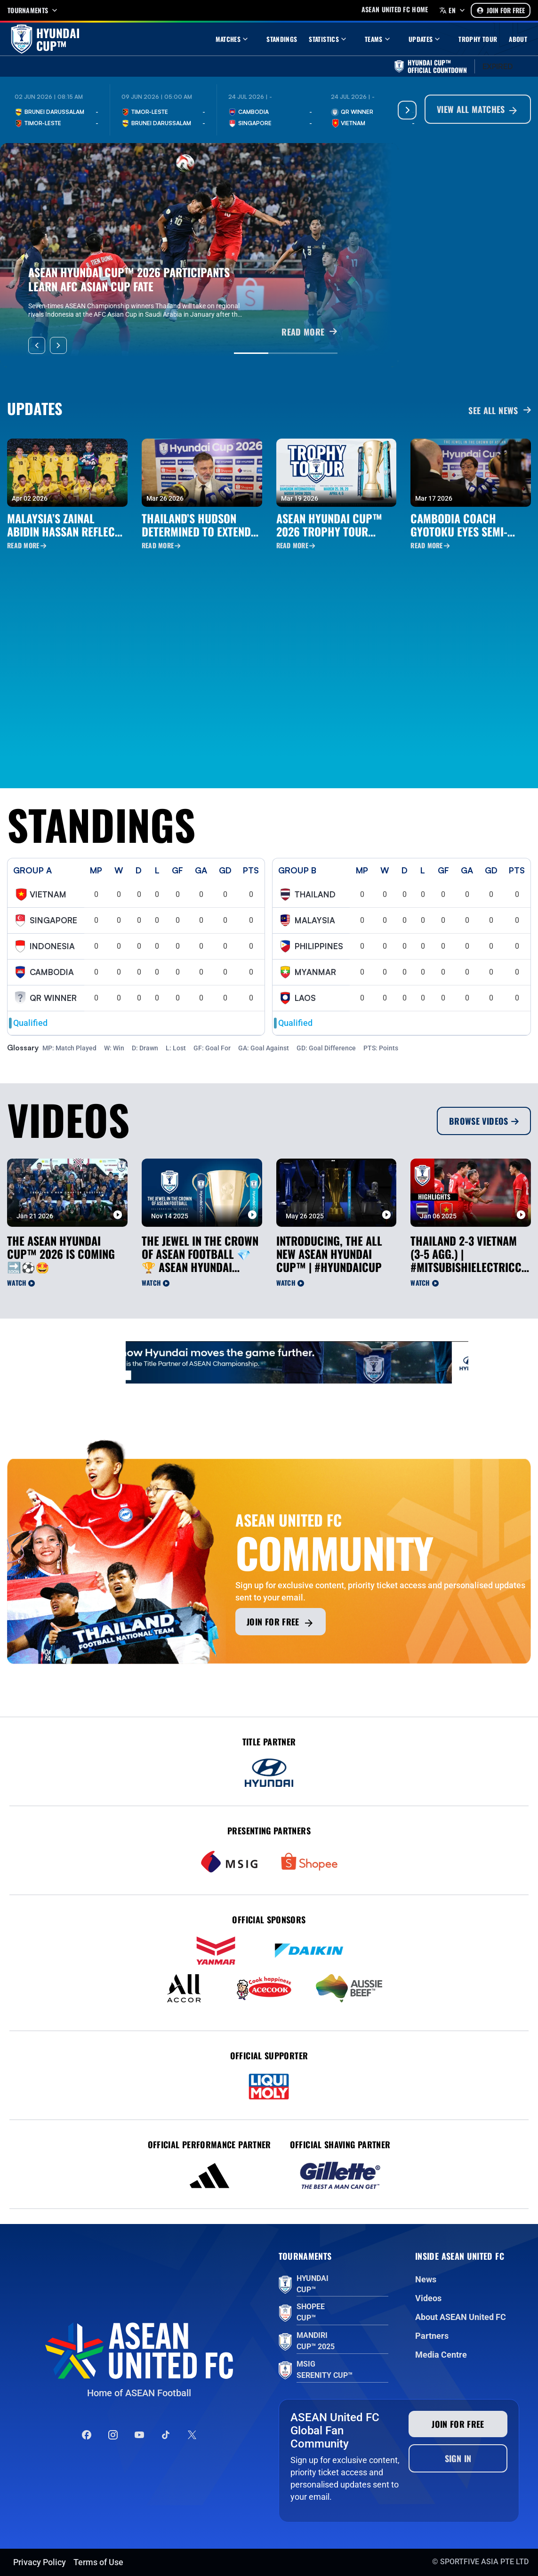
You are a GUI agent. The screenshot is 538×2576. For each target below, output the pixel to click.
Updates (425, 39)
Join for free (280, 1622)
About (518, 39)
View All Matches (478, 109)
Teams (378, 39)
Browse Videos (484, 1121)
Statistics (328, 39)
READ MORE (309, 332)
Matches (233, 39)
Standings (281, 39)
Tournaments (33, 10)
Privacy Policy (39, 2562)
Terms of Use (98, 2562)
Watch (21, 1283)
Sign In (458, 2458)
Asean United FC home (394, 9)
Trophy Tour (477, 39)
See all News (499, 410)
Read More (26, 545)
